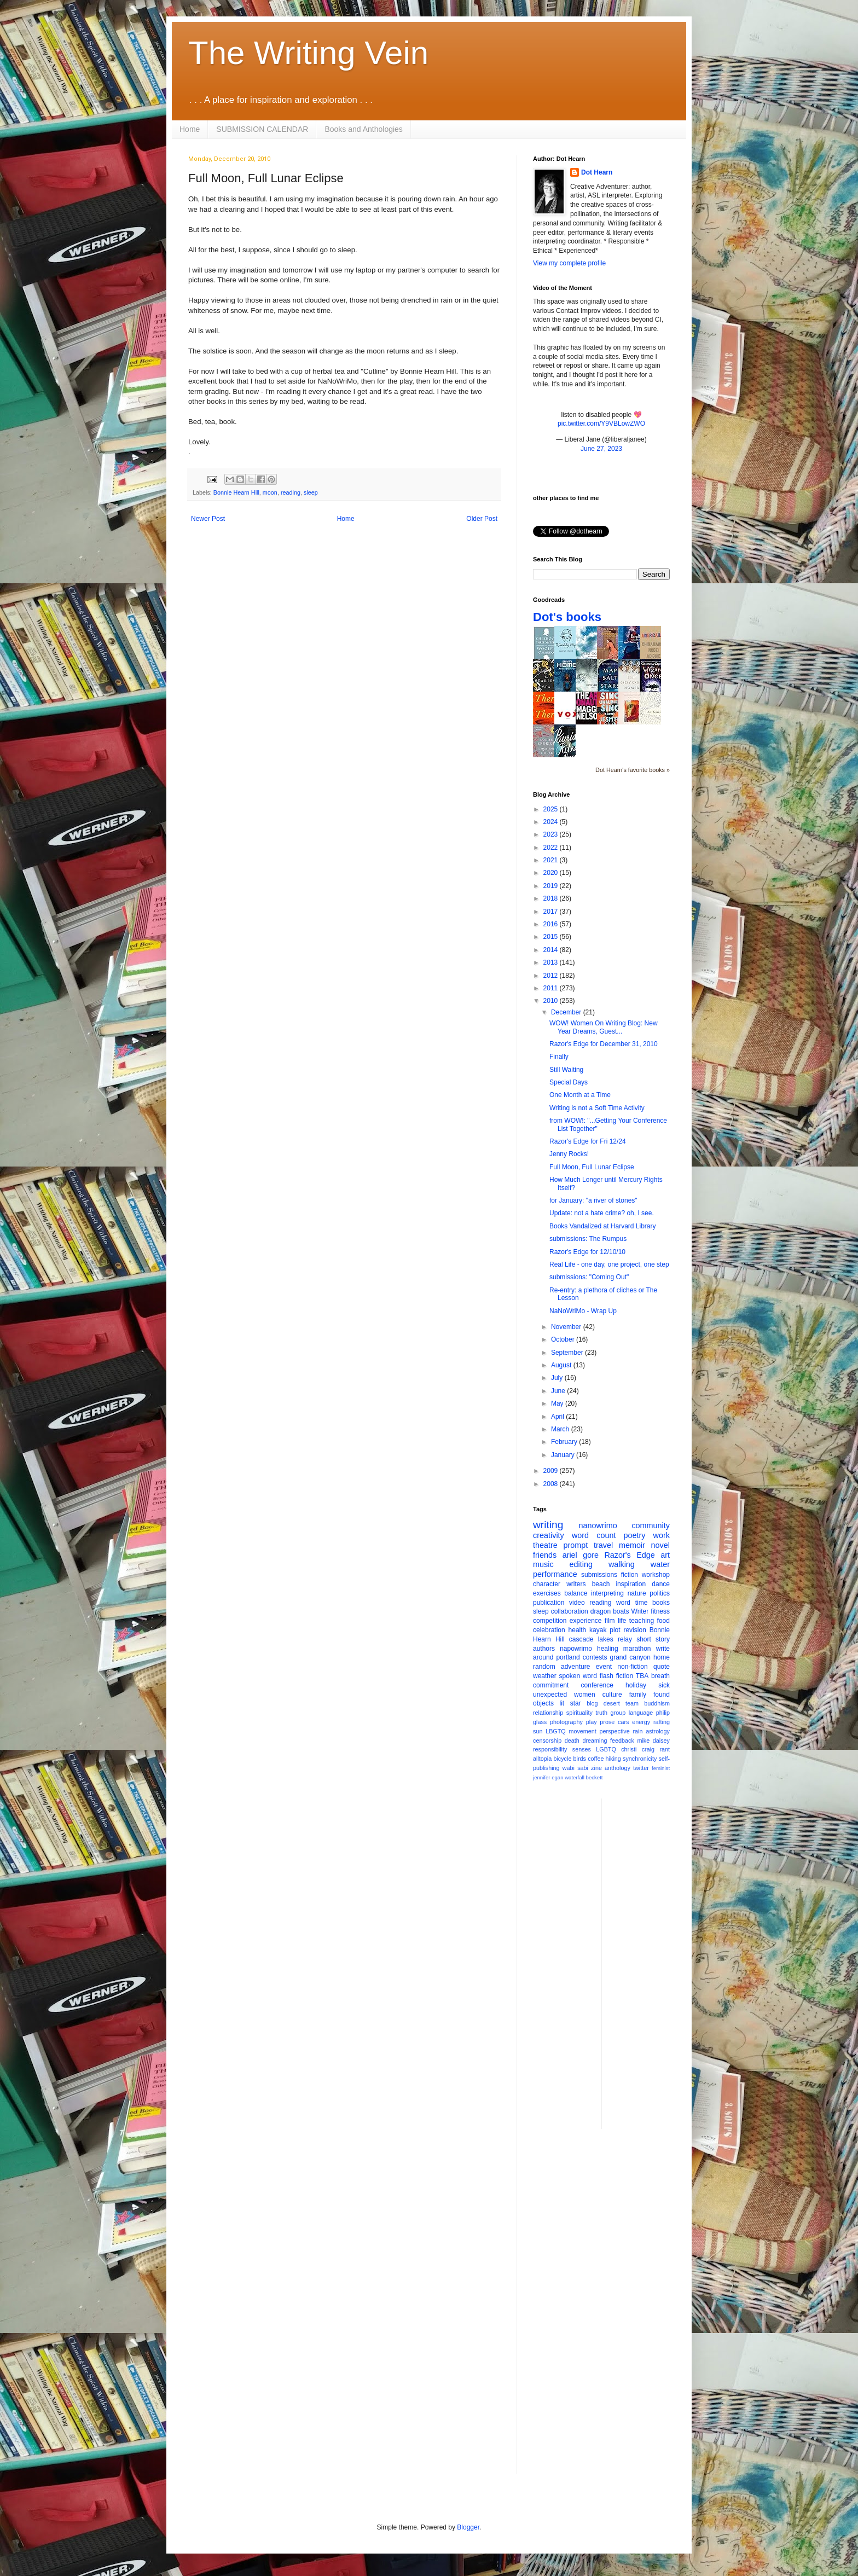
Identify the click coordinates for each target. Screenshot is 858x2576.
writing (548, 1524)
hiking (613, 1758)
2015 (551, 937)
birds (579, 1758)
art (665, 1555)
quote (661, 1666)
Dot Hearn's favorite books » (632, 770)
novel (660, 1545)
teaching (641, 1620)
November (567, 1327)
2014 (551, 950)
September (568, 1352)
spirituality (579, 1712)
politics (660, 1593)
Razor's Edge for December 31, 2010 (603, 1044)
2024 (551, 822)
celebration (549, 1630)
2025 (551, 809)
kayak (597, 1630)
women (584, 1694)
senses (581, 1749)
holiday (635, 1685)
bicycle (562, 1758)
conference (597, 1685)
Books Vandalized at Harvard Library (602, 1226)
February (565, 1442)
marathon (637, 1648)
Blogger (468, 2527)
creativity (548, 1535)
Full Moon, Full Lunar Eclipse (591, 1167)
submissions (599, 1575)
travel (603, 1545)
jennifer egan (548, 1777)
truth (601, 1712)
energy (641, 1722)
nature (637, 1593)
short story (653, 1639)
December (567, 1012)
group (618, 1712)
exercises (547, 1593)
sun (537, 1731)
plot (615, 1630)
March (561, 1429)
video (577, 1602)
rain (637, 1731)
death (572, 1740)
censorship (547, 1740)
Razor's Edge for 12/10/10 (587, 1252)
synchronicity (640, 1758)
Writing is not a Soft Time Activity (597, 1108)
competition (549, 1620)
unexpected (550, 1694)
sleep (311, 492)
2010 (551, 1001)
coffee (596, 1758)
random (544, 1666)
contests (595, 1657)
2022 (551, 847)
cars (623, 1722)
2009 (551, 1471)
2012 (551, 975)
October (563, 1339)
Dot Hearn (596, 172)
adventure (575, 1666)
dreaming (594, 1740)
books (661, 1602)
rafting (661, 1722)
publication (548, 1602)
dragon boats (609, 1611)
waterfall (574, 1777)
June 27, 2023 (601, 448)
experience (586, 1620)
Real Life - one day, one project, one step (609, 1264)
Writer (640, 1611)
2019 (551, 886)
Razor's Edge (629, 1555)
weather (544, 1676)
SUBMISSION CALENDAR (262, 129)
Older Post (481, 519)
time (641, 1602)
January (563, 1455)
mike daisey (653, 1740)
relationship (548, 1712)
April (558, 1416)
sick (664, 1685)
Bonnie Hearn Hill (236, 492)
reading (290, 492)
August (562, 1365)
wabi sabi (575, 1768)
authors (544, 1648)
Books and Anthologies (363, 129)
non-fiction (632, 1666)
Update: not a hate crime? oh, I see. (601, 1213)
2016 (551, 924)
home (661, 1657)
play (591, 1722)
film (610, 1620)
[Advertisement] (654, 1962)
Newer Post (208, 519)
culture (612, 1694)
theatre (545, 1545)
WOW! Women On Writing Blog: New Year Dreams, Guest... (603, 1027)
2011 (551, 988)
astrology (658, 1731)
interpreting (607, 1593)
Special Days (568, 1082)
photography (566, 1722)
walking (621, 1564)
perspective (615, 1731)
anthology (617, 1768)
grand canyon (630, 1657)
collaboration (569, 1611)
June (559, 1391)
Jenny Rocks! (569, 1154)
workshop (656, 1575)
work (661, 1535)
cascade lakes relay (600, 1639)
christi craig (637, 1749)
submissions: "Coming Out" (589, 1277)
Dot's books (567, 617)
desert (612, 1703)
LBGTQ (556, 1731)
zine (596, 1768)
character (546, 1584)
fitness (660, 1611)
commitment (551, 1685)
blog (592, 1703)
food (663, 1620)
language (641, 1712)
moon (270, 492)
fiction (629, 1575)
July (558, 1378)
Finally (559, 1056)
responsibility (550, 1749)
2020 (551, 873)
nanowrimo (597, 1525)
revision (634, 1630)
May (558, 1403)
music (543, 1564)
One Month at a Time (580, 1095)
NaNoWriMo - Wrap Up (583, 1311)
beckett (594, 1777)
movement (582, 1731)
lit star (570, 1703)
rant (664, 1749)
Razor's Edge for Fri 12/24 (587, 1141)
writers (575, 1584)
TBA (642, 1676)
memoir (632, 1545)
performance (555, 1574)
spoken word (577, 1676)
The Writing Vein (308, 52)
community (650, 1525)
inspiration (631, 1584)
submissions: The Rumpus (588, 1239)
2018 (551, 898)
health (578, 1630)
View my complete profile (569, 263)
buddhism (657, 1703)
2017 (551, 911)
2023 (551, 834)
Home (189, 129)
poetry (635, 1535)
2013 (551, 962)
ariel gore (581, 1555)
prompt (576, 1545)
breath (660, 1676)
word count (594, 1535)
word (623, 1602)
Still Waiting (566, 1070)
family (637, 1694)
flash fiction (616, 1676)
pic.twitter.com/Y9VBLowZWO (601, 423)
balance (575, 1593)
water (660, 1564)
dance (661, 1584)
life (622, 1620)
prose (607, 1722)
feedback (622, 1740)
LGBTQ (606, 1749)
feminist (661, 1768)
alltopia (542, 1758)
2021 (551, 860)
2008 (551, 1484)
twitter (641, 1768)
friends (544, 1555)
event (604, 1666)
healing (607, 1648)
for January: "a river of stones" (593, 1200)
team (632, 1703)
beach (601, 1584)
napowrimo (576, 1648)
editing (581, 1564)
